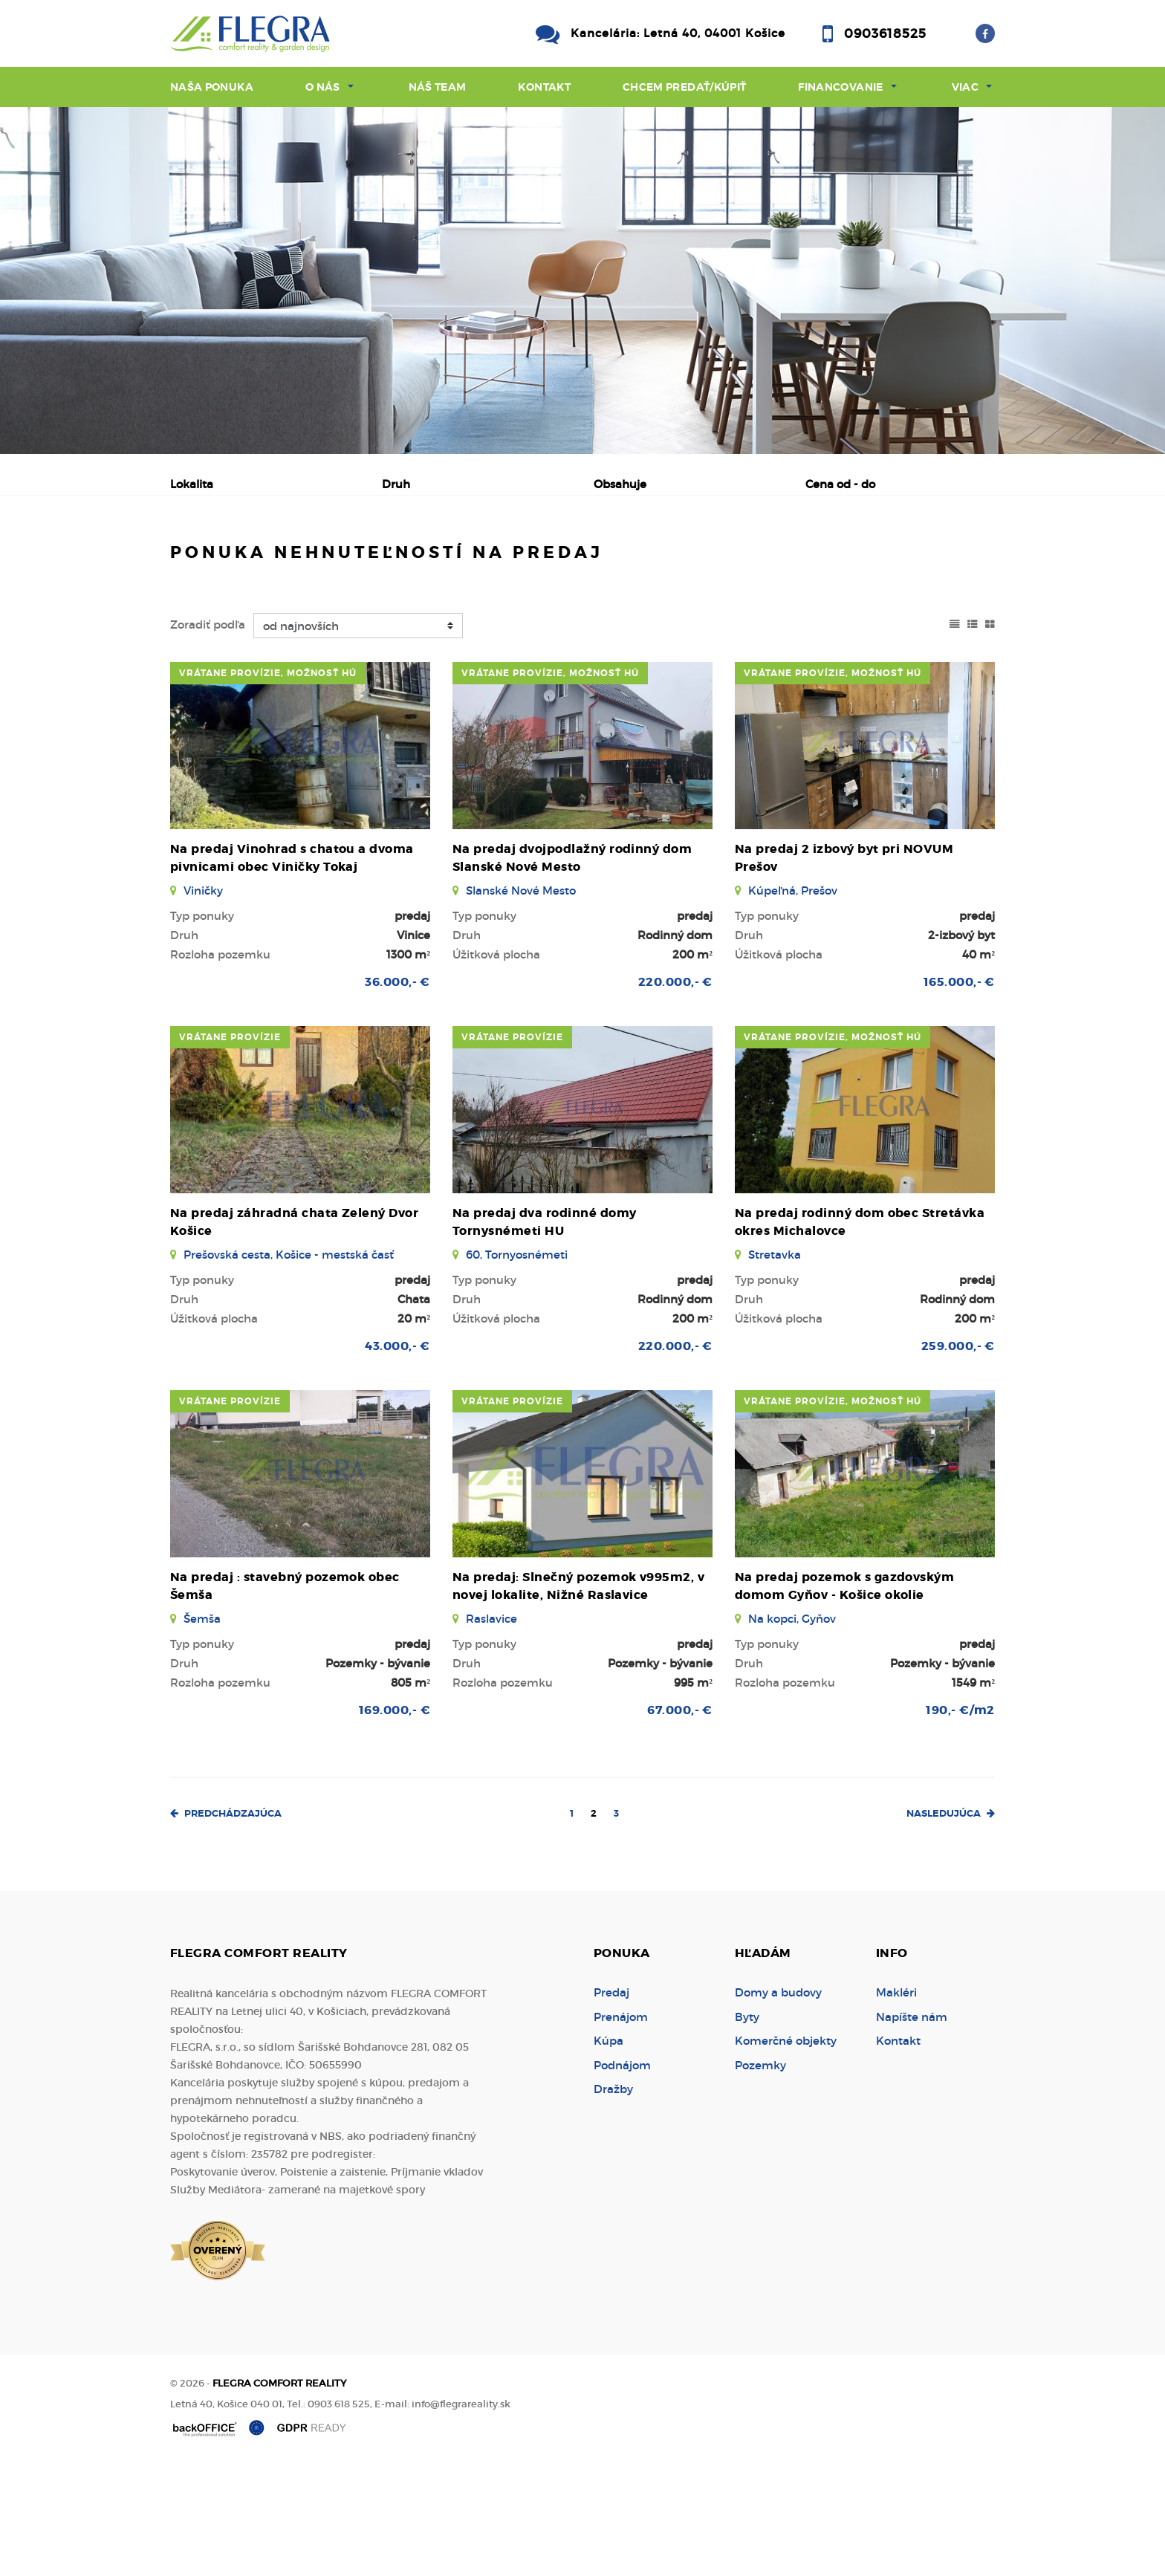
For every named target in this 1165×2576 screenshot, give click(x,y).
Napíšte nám (911, 2130)
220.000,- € (675, 1095)
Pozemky (760, 2178)
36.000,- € (397, 1095)
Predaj (218, 562)
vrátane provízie (230, 1150)
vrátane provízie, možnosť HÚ (268, 786)
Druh (396, 484)
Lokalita (191, 484)
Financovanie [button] (840, 87)
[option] (582, 280)
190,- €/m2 (960, 1823)
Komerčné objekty (786, 2154)
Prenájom (311, 562)
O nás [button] (322, 87)
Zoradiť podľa (207, 737)
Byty (747, 2130)
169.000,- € (394, 1823)
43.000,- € (397, 1459)
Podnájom (488, 562)
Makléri (896, 2105)
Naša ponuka (211, 87)
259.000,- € (958, 1459)
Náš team (438, 87)
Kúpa (399, 562)
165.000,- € (959, 1095)
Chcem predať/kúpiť (684, 87)
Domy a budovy (778, 2105)
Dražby (613, 2202)
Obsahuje (620, 484)
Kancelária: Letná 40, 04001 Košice (678, 33)
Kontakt (544, 87)
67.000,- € (680, 1823)
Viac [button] (965, 87)
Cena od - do (840, 484)
